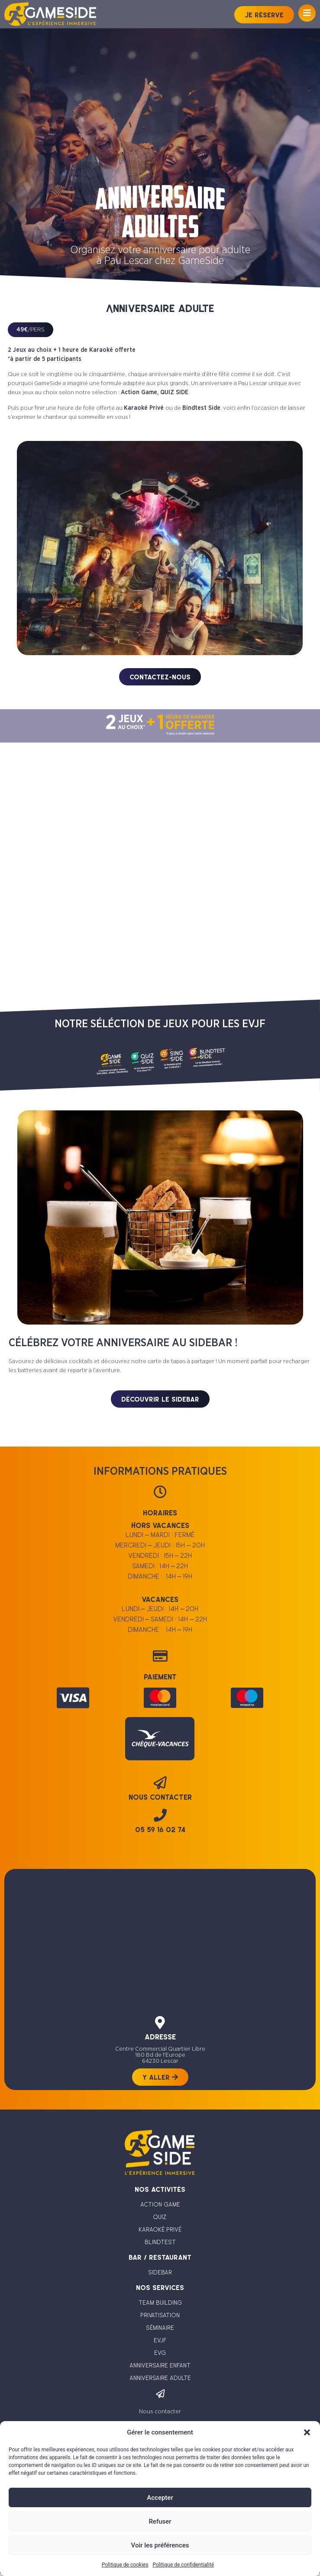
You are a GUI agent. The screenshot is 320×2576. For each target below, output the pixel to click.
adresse (160, 2036)
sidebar (160, 2272)
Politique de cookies (125, 2565)
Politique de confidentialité (183, 2565)
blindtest (160, 2241)
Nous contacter (160, 2412)
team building (160, 2302)
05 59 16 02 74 (160, 1829)
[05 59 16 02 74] (160, 1815)
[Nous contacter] (160, 2393)
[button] (307, 2432)
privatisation (160, 2315)
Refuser (160, 2521)
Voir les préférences (160, 2545)
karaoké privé (160, 2229)
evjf (160, 2340)
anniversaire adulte (160, 2377)
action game (160, 2204)
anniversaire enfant (160, 2365)
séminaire (160, 2327)
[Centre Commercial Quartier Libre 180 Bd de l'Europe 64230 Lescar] (160, 1934)
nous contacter (160, 1797)
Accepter (160, 2498)
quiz (160, 2216)
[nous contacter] (160, 1782)
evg (160, 2352)
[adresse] (160, 2022)
